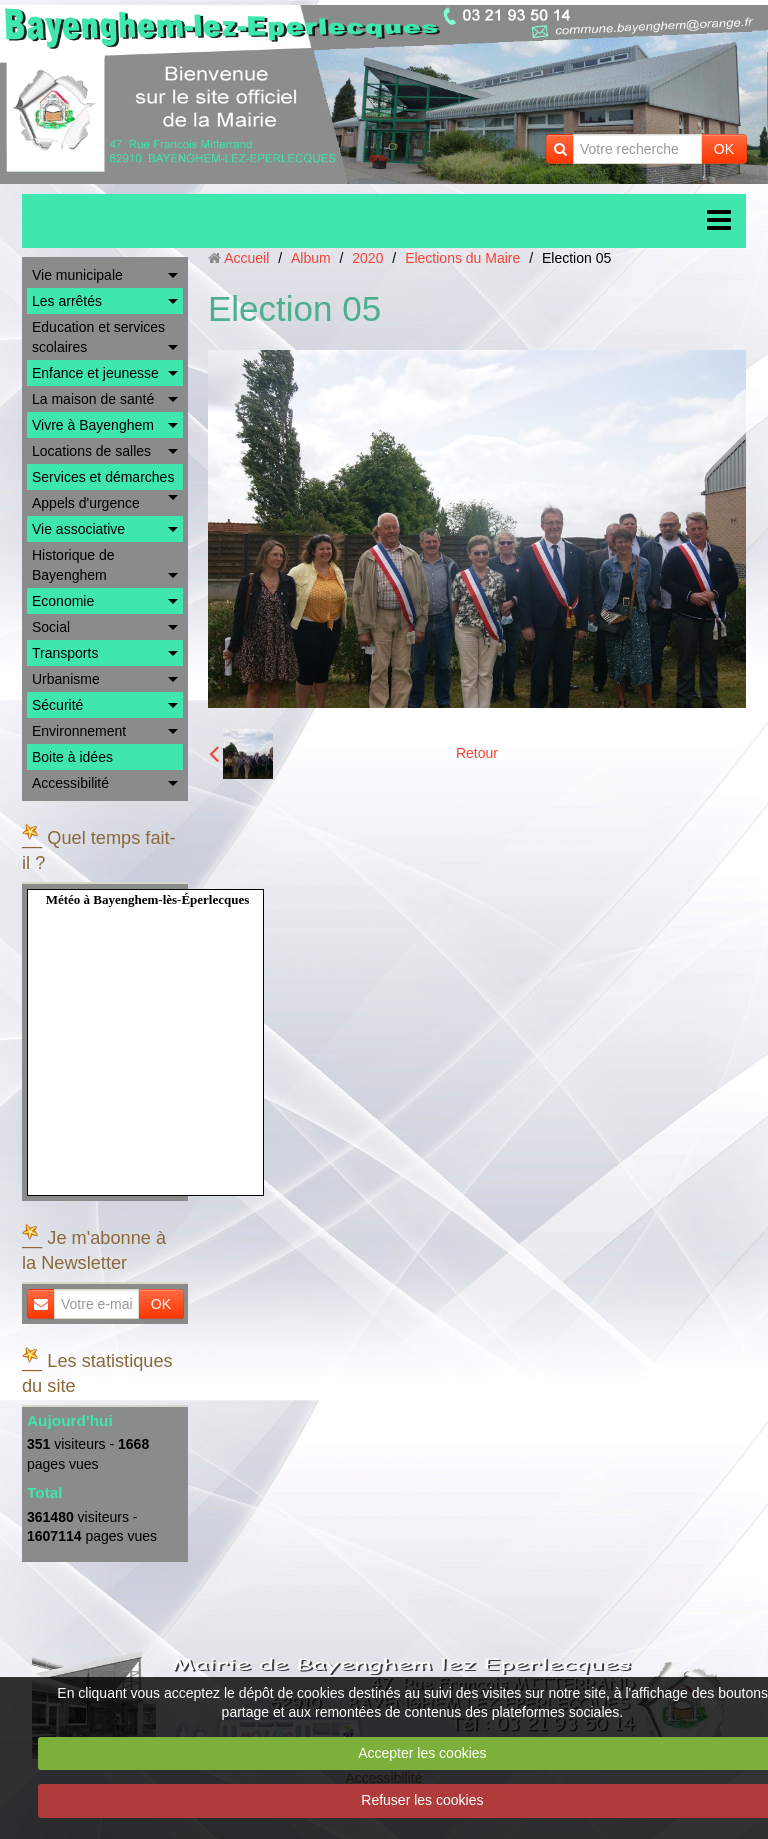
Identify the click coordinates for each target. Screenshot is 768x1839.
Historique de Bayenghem (73, 565)
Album (311, 258)
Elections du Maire (462, 258)
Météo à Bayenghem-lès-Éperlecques (148, 899)
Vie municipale (77, 275)
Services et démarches (103, 477)
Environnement (79, 731)
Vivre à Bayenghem (93, 425)
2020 (367, 258)
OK (724, 149)
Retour (477, 753)
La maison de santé (93, 399)
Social (51, 627)
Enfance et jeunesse (95, 373)
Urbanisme (66, 679)
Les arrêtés (67, 301)
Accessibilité (70, 783)
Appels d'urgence (86, 503)
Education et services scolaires (98, 337)
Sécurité (57, 705)
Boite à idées (72, 757)
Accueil (246, 258)
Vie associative (78, 529)
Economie (63, 601)
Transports (65, 653)
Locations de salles (91, 451)
